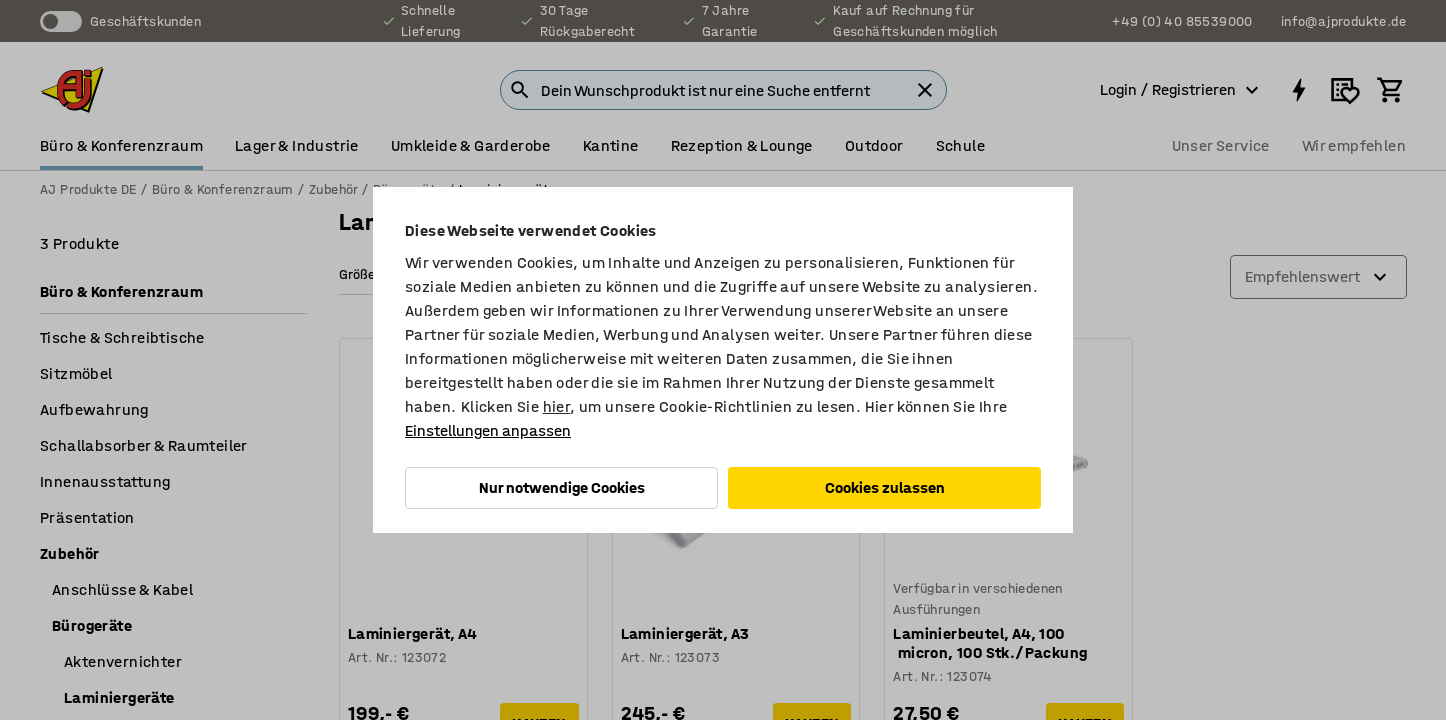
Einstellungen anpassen (488, 430)
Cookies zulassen (885, 487)
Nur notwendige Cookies (562, 487)
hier (557, 406)
